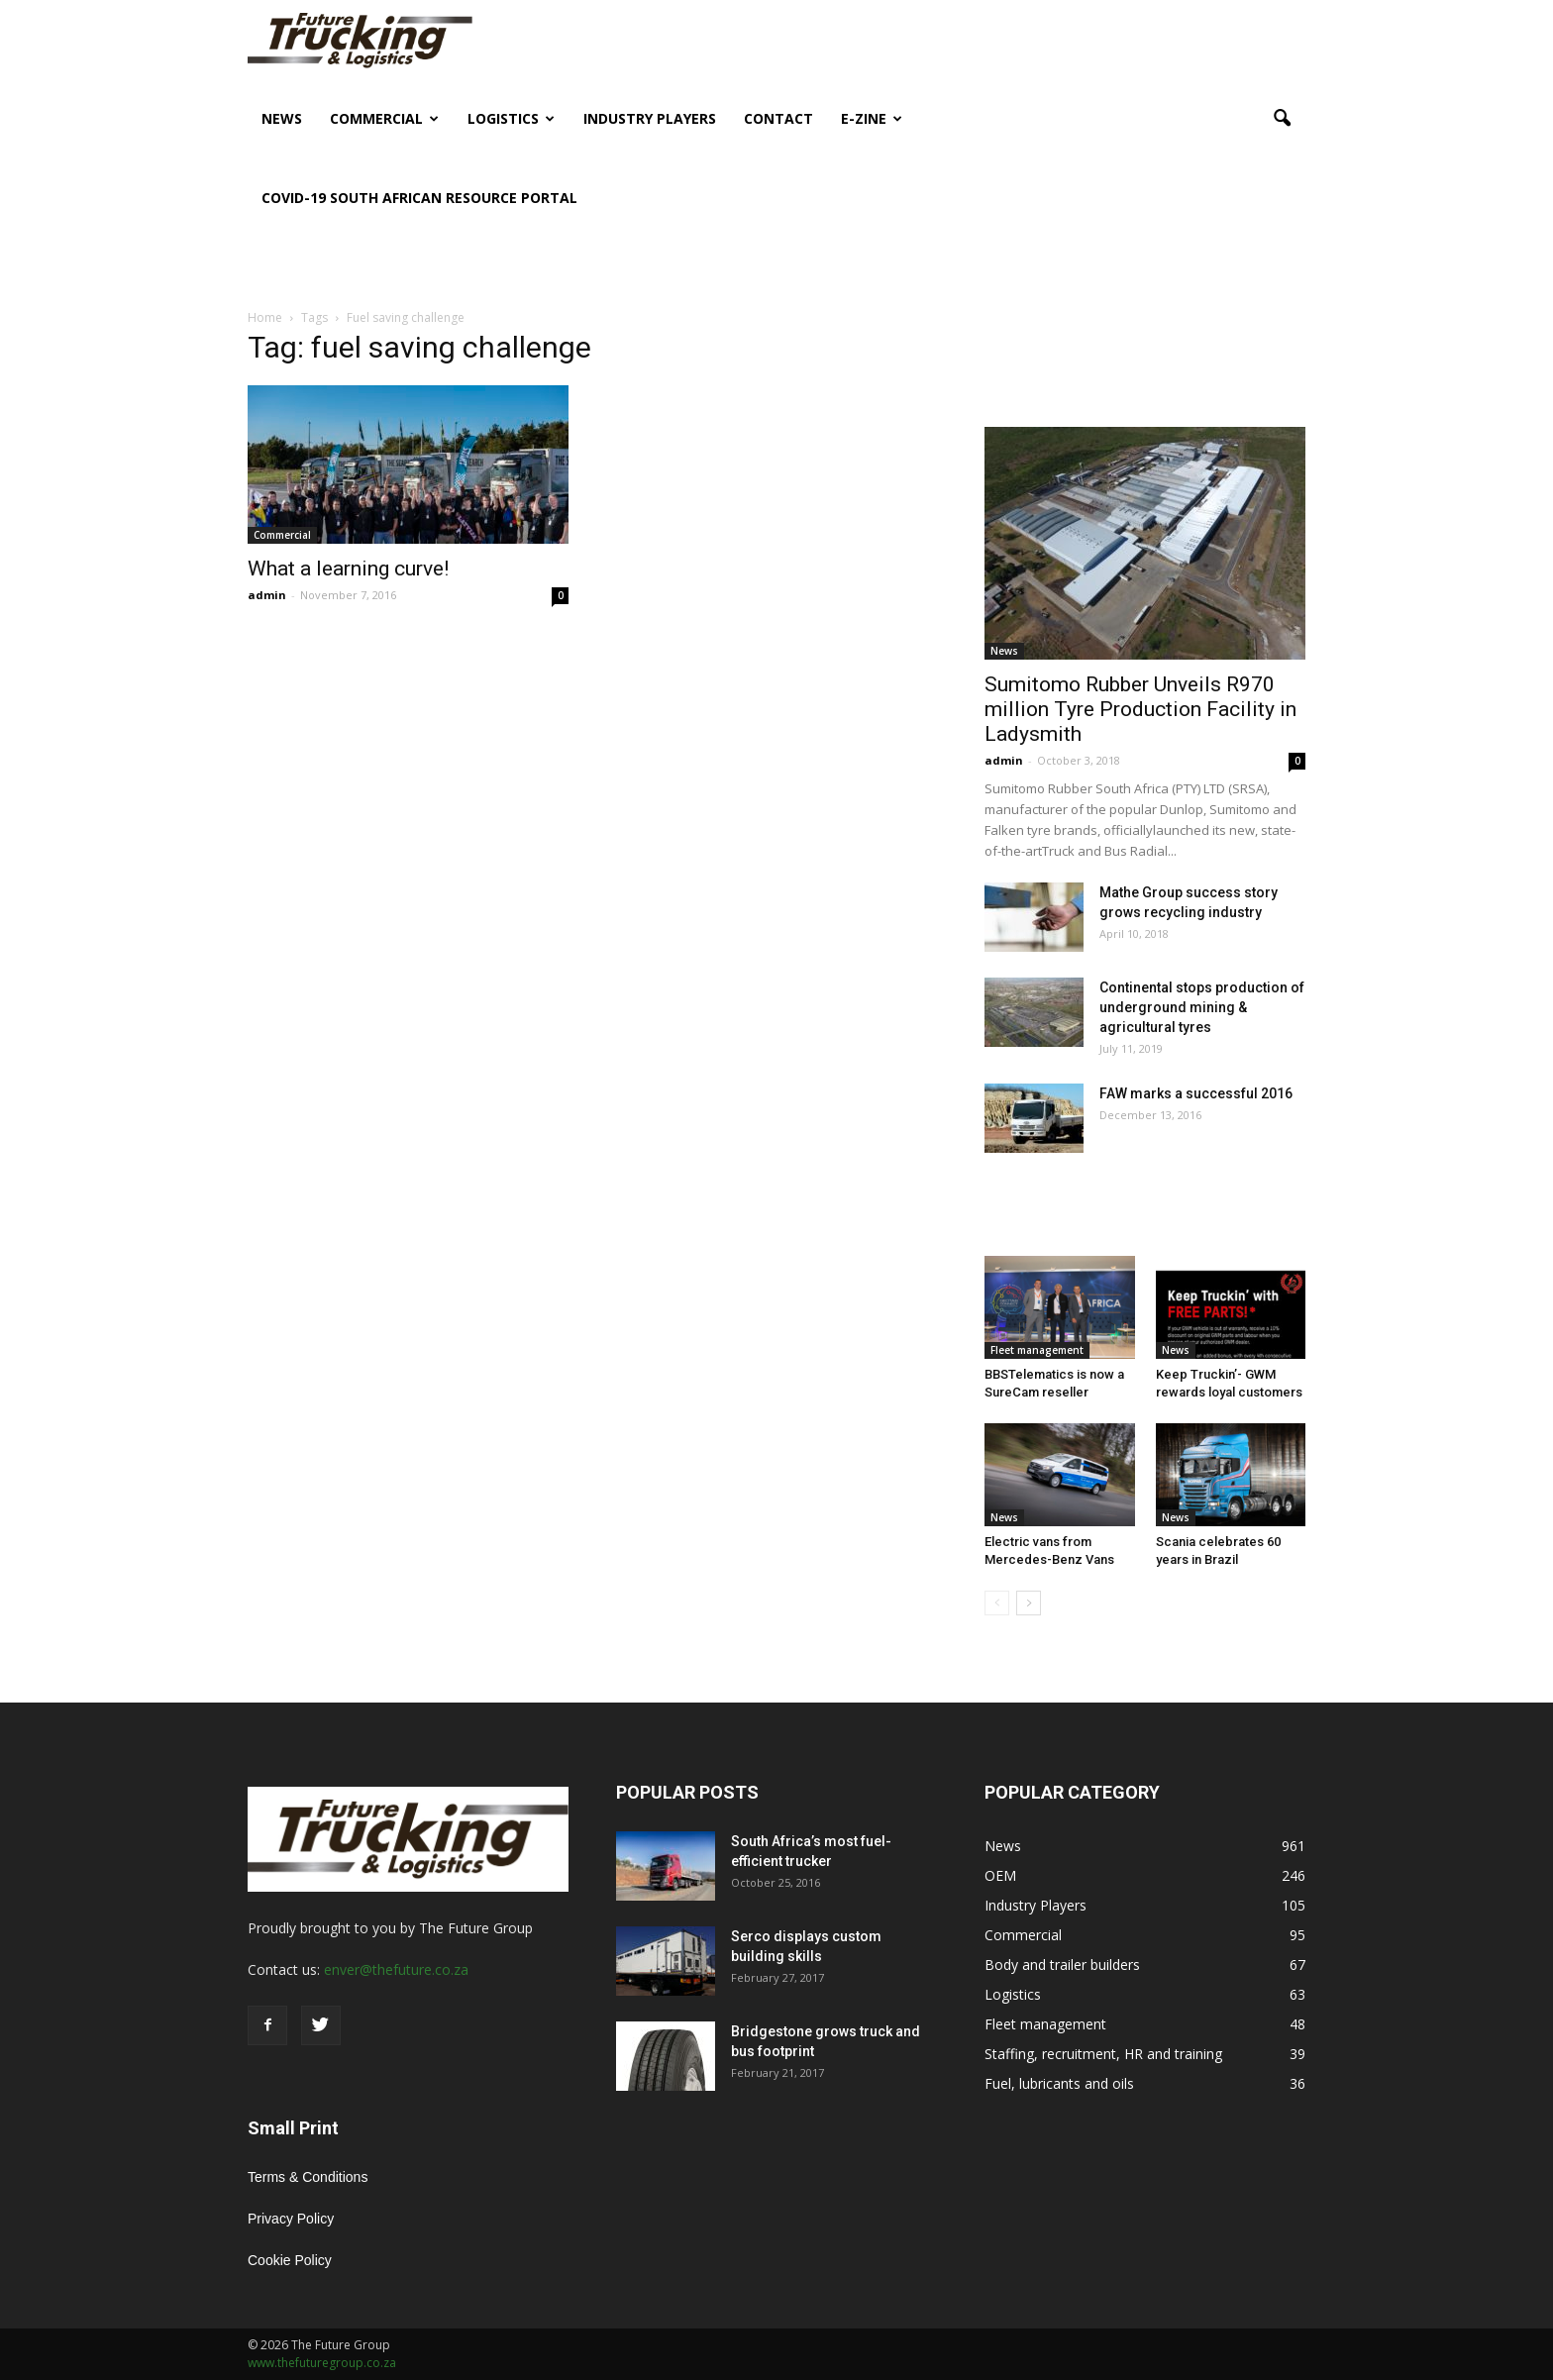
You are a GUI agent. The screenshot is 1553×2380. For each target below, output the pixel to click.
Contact (778, 118)
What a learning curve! (348, 568)
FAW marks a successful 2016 (1196, 1093)
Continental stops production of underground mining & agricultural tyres (1201, 1007)
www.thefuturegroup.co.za (322, 2362)
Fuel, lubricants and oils (1059, 2083)
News (281, 118)
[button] (1281, 119)
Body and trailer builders (1062, 1964)
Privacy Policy (291, 2218)
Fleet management (1037, 1350)
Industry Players (649, 118)
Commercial (384, 118)
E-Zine (871, 118)
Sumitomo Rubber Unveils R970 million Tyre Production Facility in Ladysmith (1140, 709)
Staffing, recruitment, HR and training (1103, 2053)
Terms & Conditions (307, 2177)
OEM (1000, 1875)
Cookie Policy (290, 2260)
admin (267, 594)
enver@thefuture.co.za (396, 1969)
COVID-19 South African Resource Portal (419, 197)
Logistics (511, 118)
